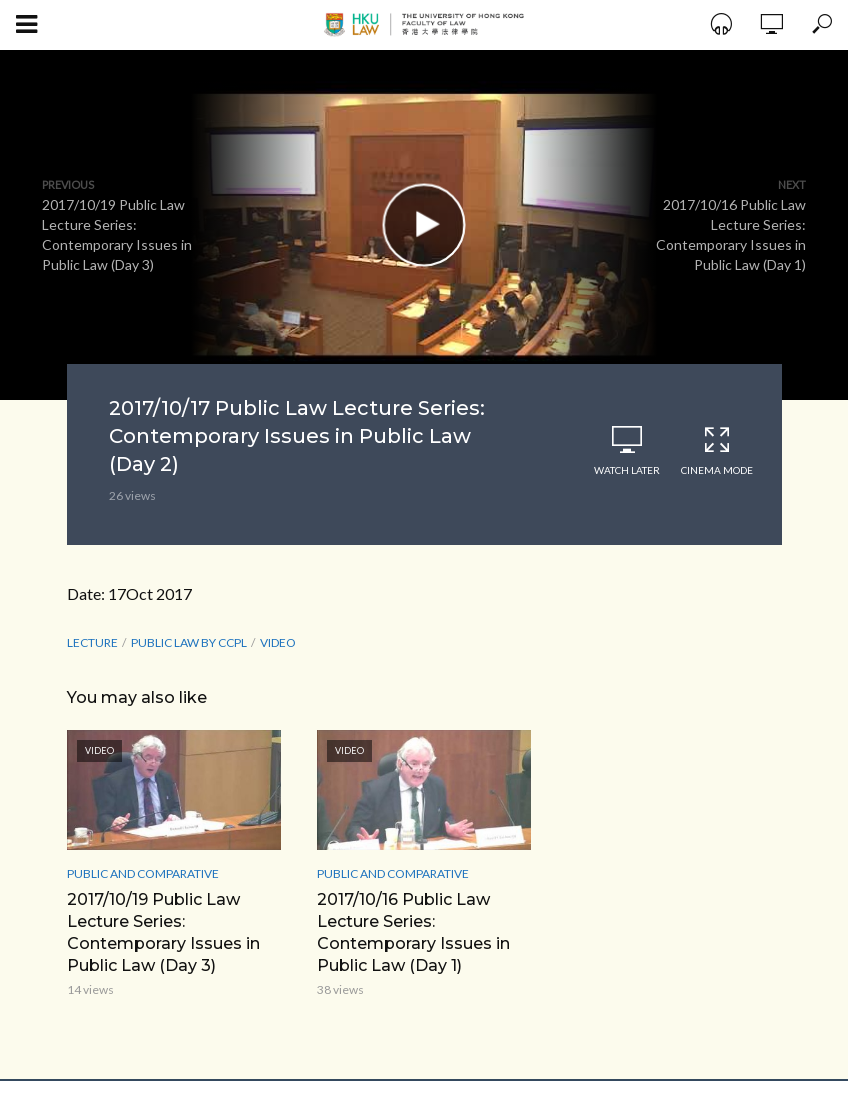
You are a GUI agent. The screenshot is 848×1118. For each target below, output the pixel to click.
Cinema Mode (717, 450)
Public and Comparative (143, 873)
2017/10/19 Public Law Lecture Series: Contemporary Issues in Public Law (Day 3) (163, 932)
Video (278, 642)
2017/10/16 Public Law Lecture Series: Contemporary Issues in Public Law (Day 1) (413, 932)
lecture (92, 642)
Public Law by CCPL (189, 642)
